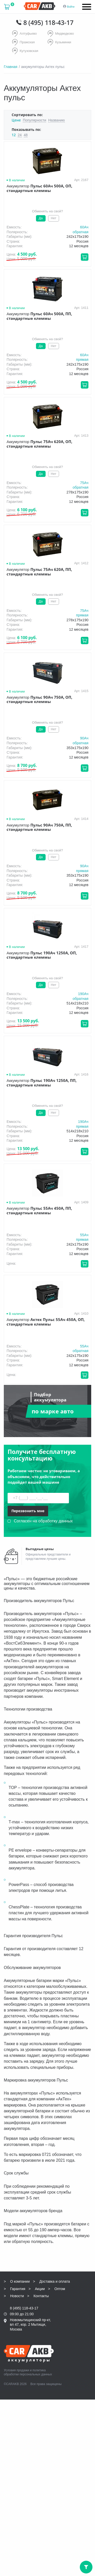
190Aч (83, 993)
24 (20, 134)
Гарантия (17, 2288)
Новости (17, 2295)
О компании (20, 2281)
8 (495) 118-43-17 (48, 22)
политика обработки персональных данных (28, 2371)
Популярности (34, 119)
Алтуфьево (24, 34)
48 (26, 134)
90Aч (84, 737)
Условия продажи (16, 2369)
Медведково (61, 34)
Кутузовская (25, 50)
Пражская (23, 42)
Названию (56, 119)
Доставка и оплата (54, 2281)
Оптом (59, 2288)
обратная (80, 231)
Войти (70, 6)
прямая (82, 359)
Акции (40, 2288)
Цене (16, 119)
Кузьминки (60, 42)
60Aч (84, 226)
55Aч (84, 1234)
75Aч (84, 482)
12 (14, 134)
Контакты (41, 2295)
